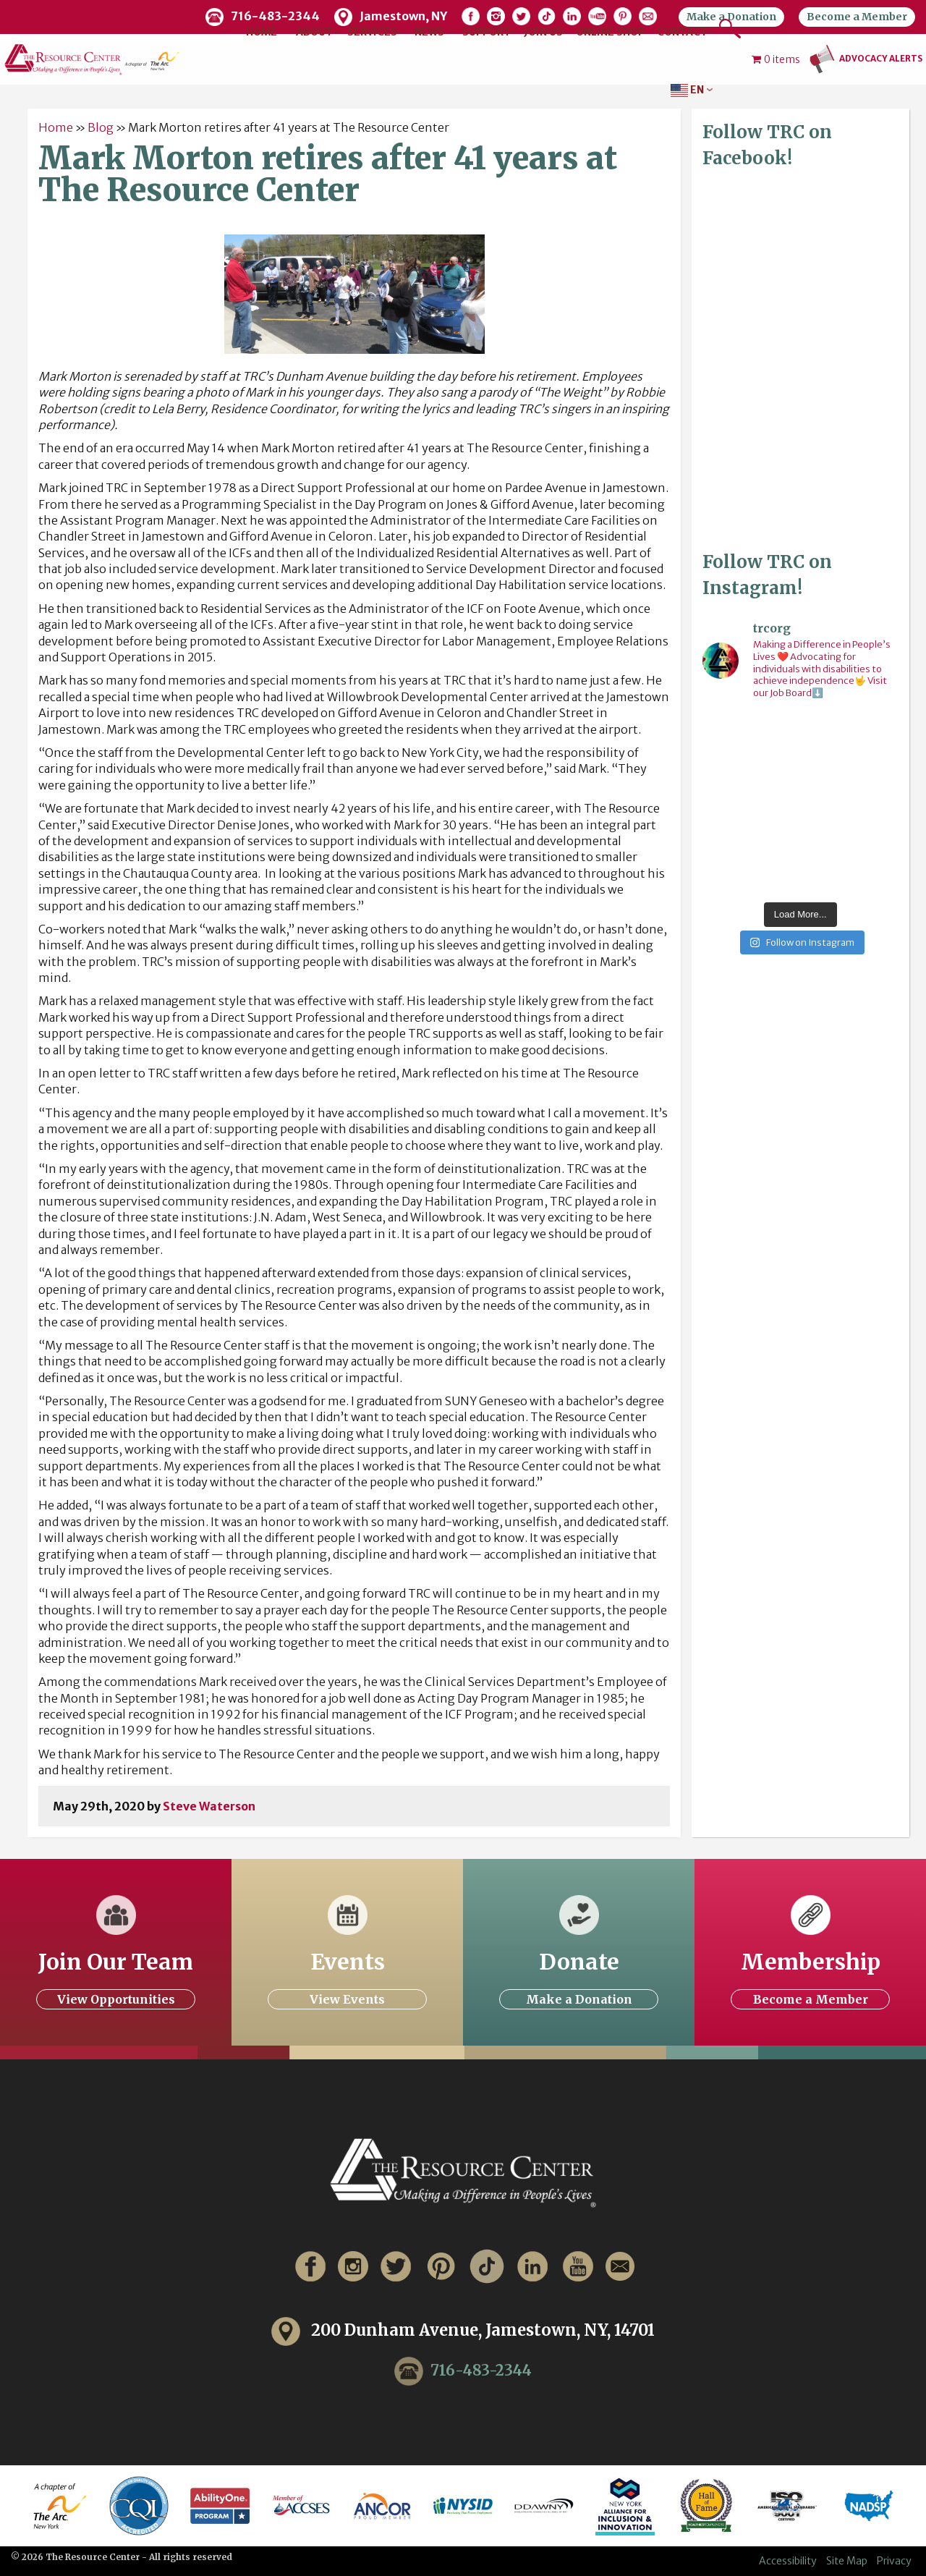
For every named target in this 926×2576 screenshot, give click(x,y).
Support (486, 31)
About (314, 31)
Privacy (894, 2560)
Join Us (543, 31)
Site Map (846, 2560)
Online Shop (610, 31)
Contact (682, 31)
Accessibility (788, 2560)
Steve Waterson (209, 1806)
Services (372, 31)
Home (261, 31)
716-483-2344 (481, 2370)
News (429, 31)
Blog (101, 127)
